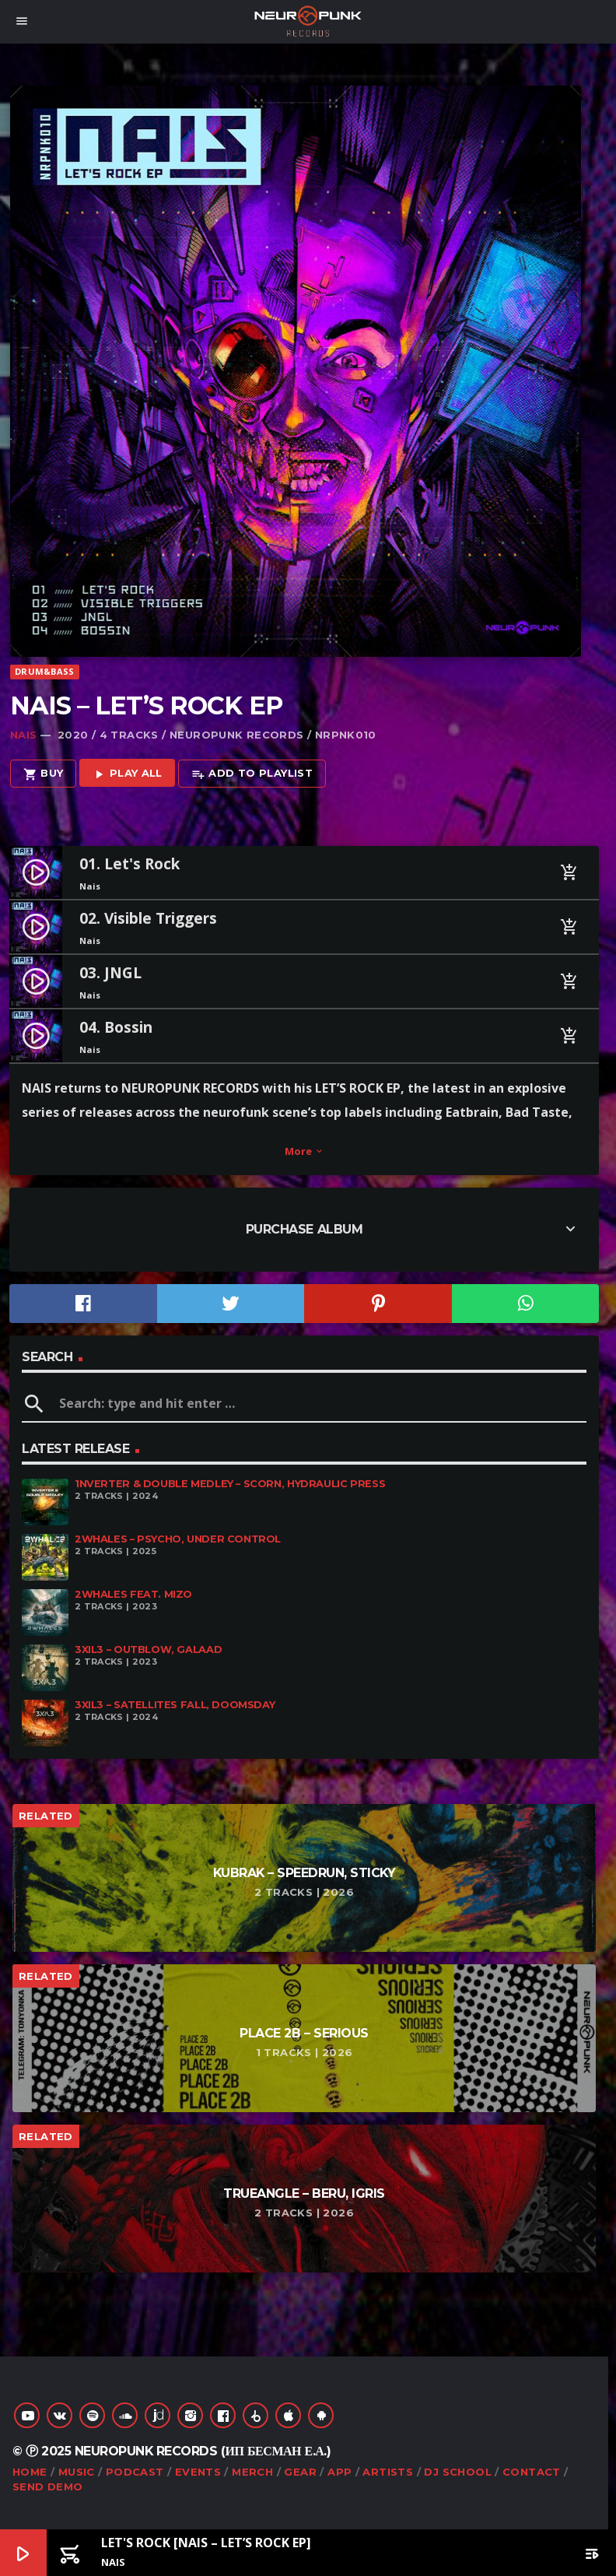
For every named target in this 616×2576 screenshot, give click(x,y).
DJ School (458, 2471)
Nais (23, 734)
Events (198, 2471)
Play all (127, 774)
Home (29, 2471)
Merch (252, 2471)
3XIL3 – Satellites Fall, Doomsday (175, 1705)
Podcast (135, 2471)
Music (76, 2471)
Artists (387, 2471)
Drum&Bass (44, 671)
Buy (43, 774)
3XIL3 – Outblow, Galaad (148, 1649)
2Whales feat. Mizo (133, 1594)
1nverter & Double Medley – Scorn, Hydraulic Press (230, 1484)
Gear (300, 2471)
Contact (531, 2471)
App (339, 2471)
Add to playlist (252, 774)
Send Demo (47, 2486)
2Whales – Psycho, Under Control (178, 1539)
